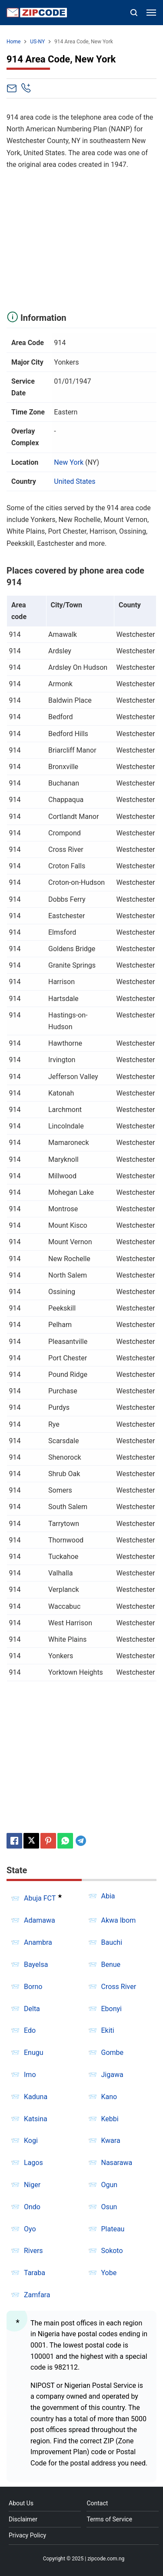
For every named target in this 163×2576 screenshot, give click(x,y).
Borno (33, 1987)
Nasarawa (117, 2163)
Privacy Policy (27, 2535)
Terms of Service (109, 2519)
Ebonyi (111, 2009)
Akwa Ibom (118, 1920)
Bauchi (112, 1942)
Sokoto (112, 2251)
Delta (32, 2009)
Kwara (110, 2140)
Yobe (109, 2273)
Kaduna (35, 2097)
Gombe (112, 2052)
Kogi (31, 2140)
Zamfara (37, 2295)
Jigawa (112, 2075)
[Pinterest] (48, 1841)
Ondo (32, 2207)
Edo (30, 2030)
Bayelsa (36, 1964)
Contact (97, 2503)
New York (68, 462)
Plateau (113, 2229)
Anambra (38, 1942)
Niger (32, 2185)
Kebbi (110, 2119)
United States (74, 481)
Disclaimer (23, 2519)
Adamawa (39, 1920)
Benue (111, 1964)
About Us (21, 2503)
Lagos (33, 2163)
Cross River (118, 1987)
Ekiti (107, 2030)
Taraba (34, 2273)
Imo (30, 2075)
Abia (108, 1896)
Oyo (30, 2229)
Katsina (35, 2119)
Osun (109, 2207)
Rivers (33, 2251)
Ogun (109, 2185)
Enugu (33, 2052)
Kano (109, 2097)
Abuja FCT (40, 1899)
